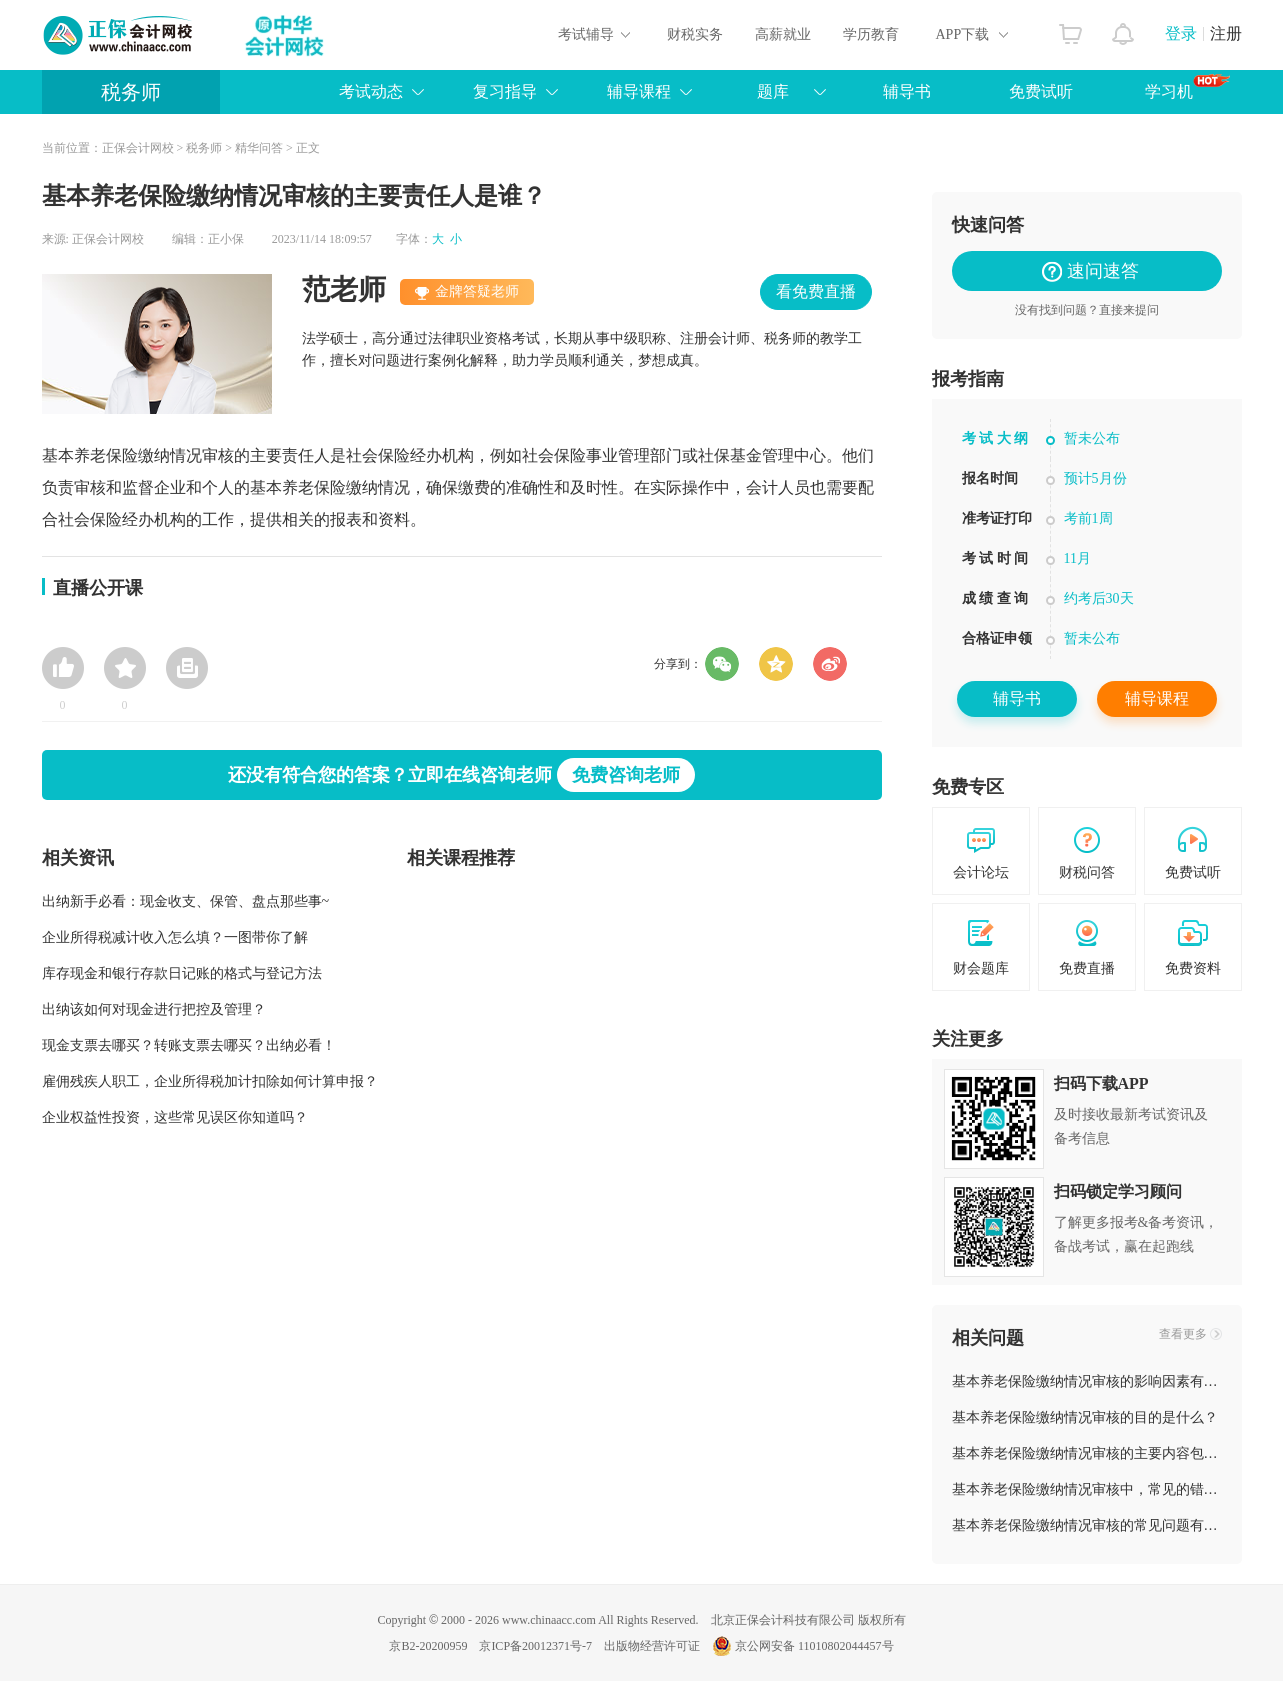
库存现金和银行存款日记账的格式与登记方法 (182, 973)
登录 (1181, 33)
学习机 (1187, 87)
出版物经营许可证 (652, 1646)
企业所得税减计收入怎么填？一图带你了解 (175, 937)
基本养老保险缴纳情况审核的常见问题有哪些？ (1099, 1525)
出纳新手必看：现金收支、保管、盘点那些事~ (186, 901)
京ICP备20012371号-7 (535, 1646)
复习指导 (505, 91)
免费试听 (1041, 91)
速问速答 (1094, 271)
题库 (773, 91)
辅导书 (907, 91)
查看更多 (1183, 1334)
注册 (1226, 33)
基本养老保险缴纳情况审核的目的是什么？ (1085, 1417)
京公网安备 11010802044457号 (803, 1646)
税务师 (131, 92)
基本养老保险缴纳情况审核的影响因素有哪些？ (1099, 1381)
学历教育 (871, 34)
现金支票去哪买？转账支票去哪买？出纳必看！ (189, 1045)
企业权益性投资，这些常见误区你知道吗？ (175, 1117)
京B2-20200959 (428, 1646)
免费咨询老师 (626, 775)
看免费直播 (816, 291)
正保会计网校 (138, 148)
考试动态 (371, 91)
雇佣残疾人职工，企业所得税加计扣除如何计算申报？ (210, 1081)
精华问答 (259, 148)
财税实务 (695, 34)
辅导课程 (639, 91)
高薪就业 (783, 34)
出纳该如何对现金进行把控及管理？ (154, 1009)
